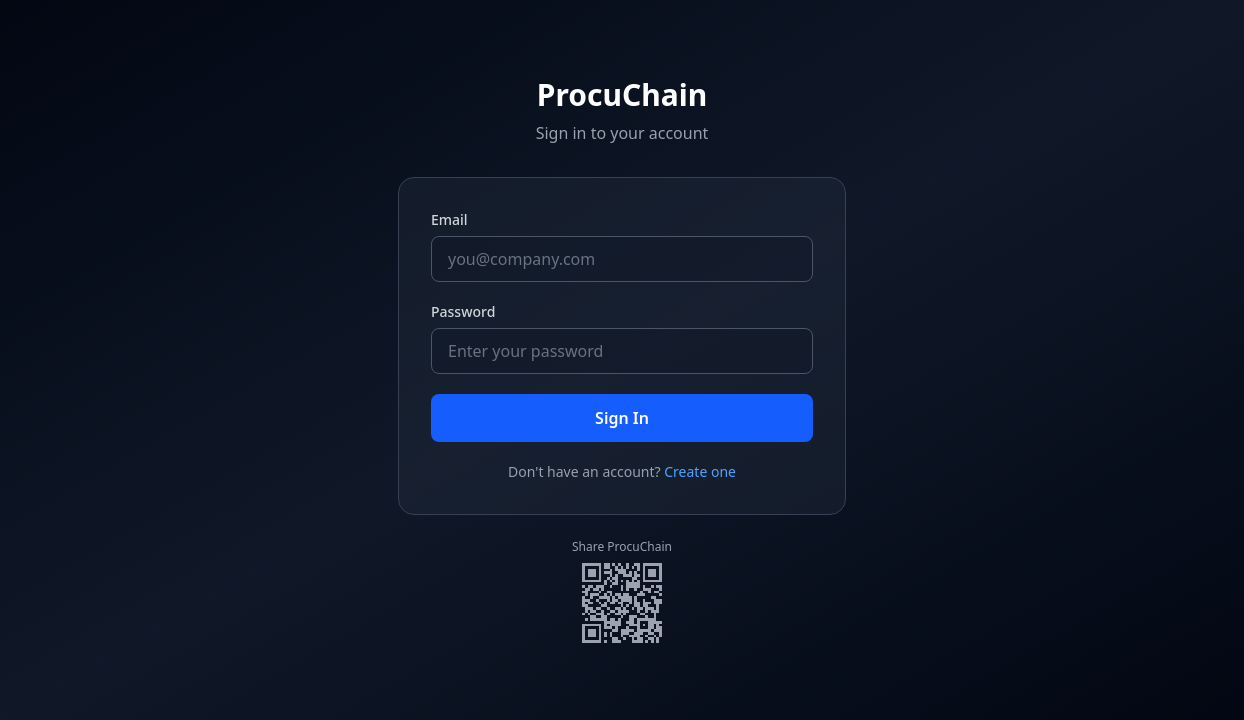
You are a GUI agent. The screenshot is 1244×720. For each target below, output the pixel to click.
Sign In (622, 418)
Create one (700, 471)
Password (463, 311)
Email (449, 219)
